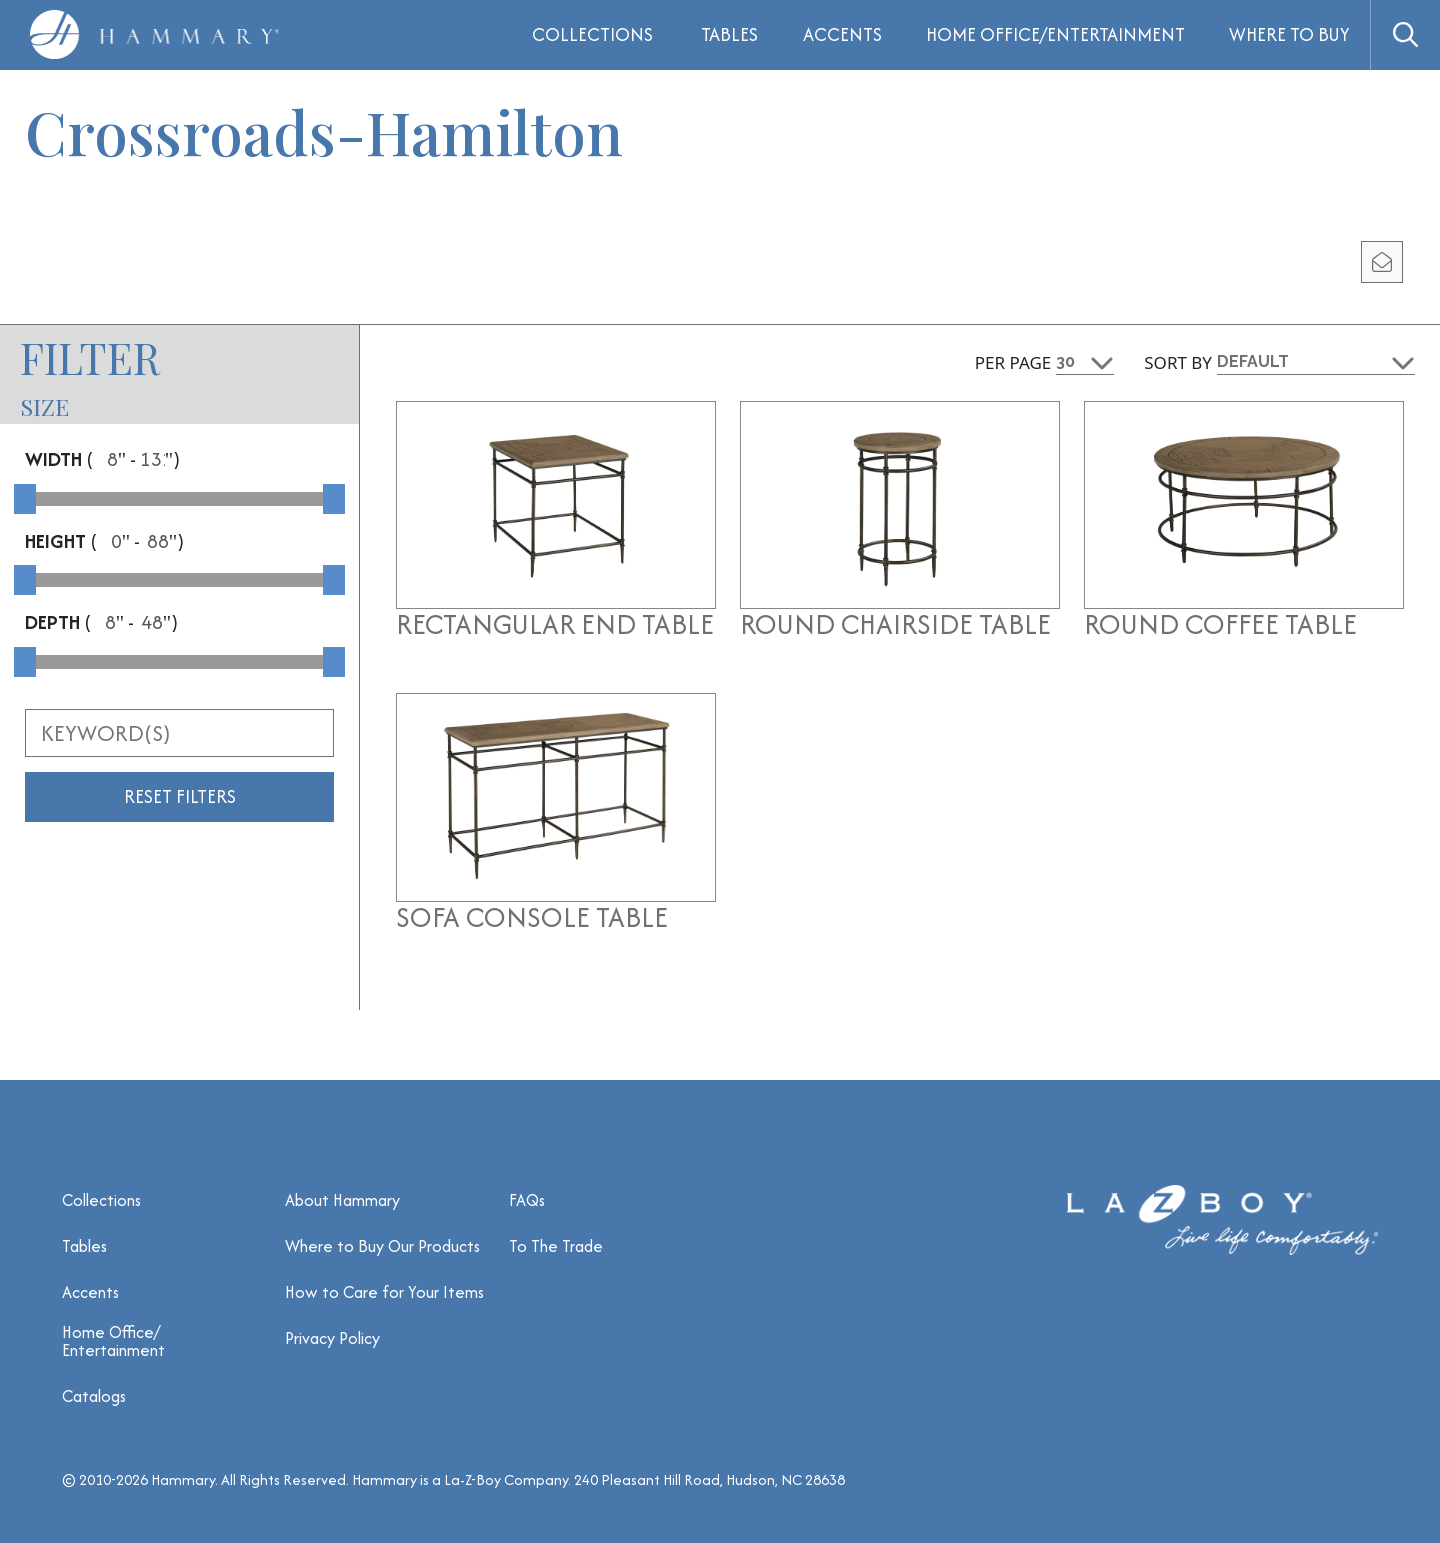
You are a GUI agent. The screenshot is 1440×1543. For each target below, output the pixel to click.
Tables (729, 34)
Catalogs (94, 1396)
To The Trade (556, 1246)
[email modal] (1382, 262)
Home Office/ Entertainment (113, 1341)
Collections (101, 1200)
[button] (1405, 35)
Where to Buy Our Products (382, 1246)
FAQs (527, 1200)
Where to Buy (1289, 34)
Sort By (1178, 362)
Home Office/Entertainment (1055, 34)
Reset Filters (180, 796)
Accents (842, 34)
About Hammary (342, 1200)
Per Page (1013, 362)
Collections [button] (592, 34)
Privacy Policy (332, 1338)
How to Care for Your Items (384, 1292)
